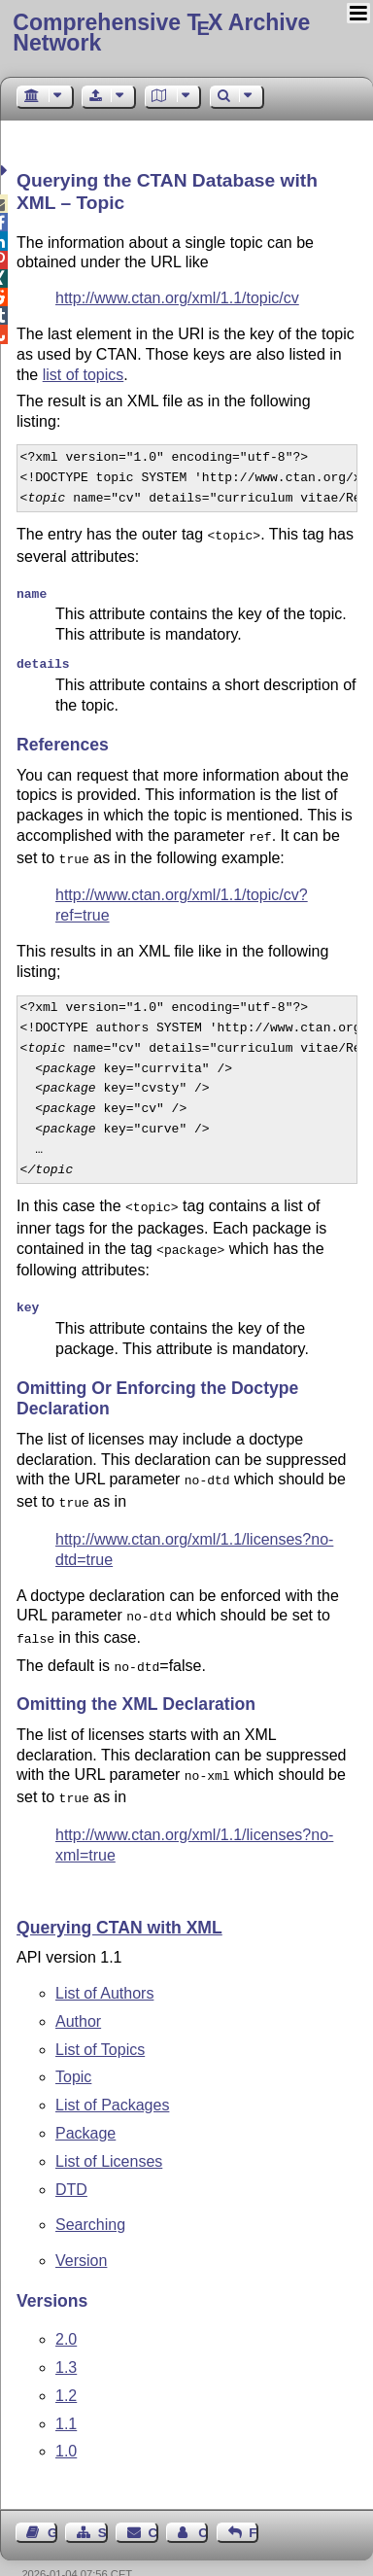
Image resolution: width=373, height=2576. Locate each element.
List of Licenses (108, 2132)
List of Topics (100, 2020)
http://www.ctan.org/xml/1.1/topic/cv (177, 298)
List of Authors (104, 1964)
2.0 (66, 2310)
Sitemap (103, 2503)
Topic (73, 2047)
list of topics (83, 374)
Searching (90, 2195)
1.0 (66, 2422)
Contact (153, 2503)
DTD (71, 2160)
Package (85, 2104)
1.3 (66, 2338)
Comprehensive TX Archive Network (161, 32)
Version (81, 2231)
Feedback (253, 2503)
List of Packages (112, 2076)
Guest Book (52, 2503)
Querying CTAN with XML (119, 1898)
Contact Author (203, 2503)
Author (78, 1992)
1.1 (66, 2394)
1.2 (66, 2366)
